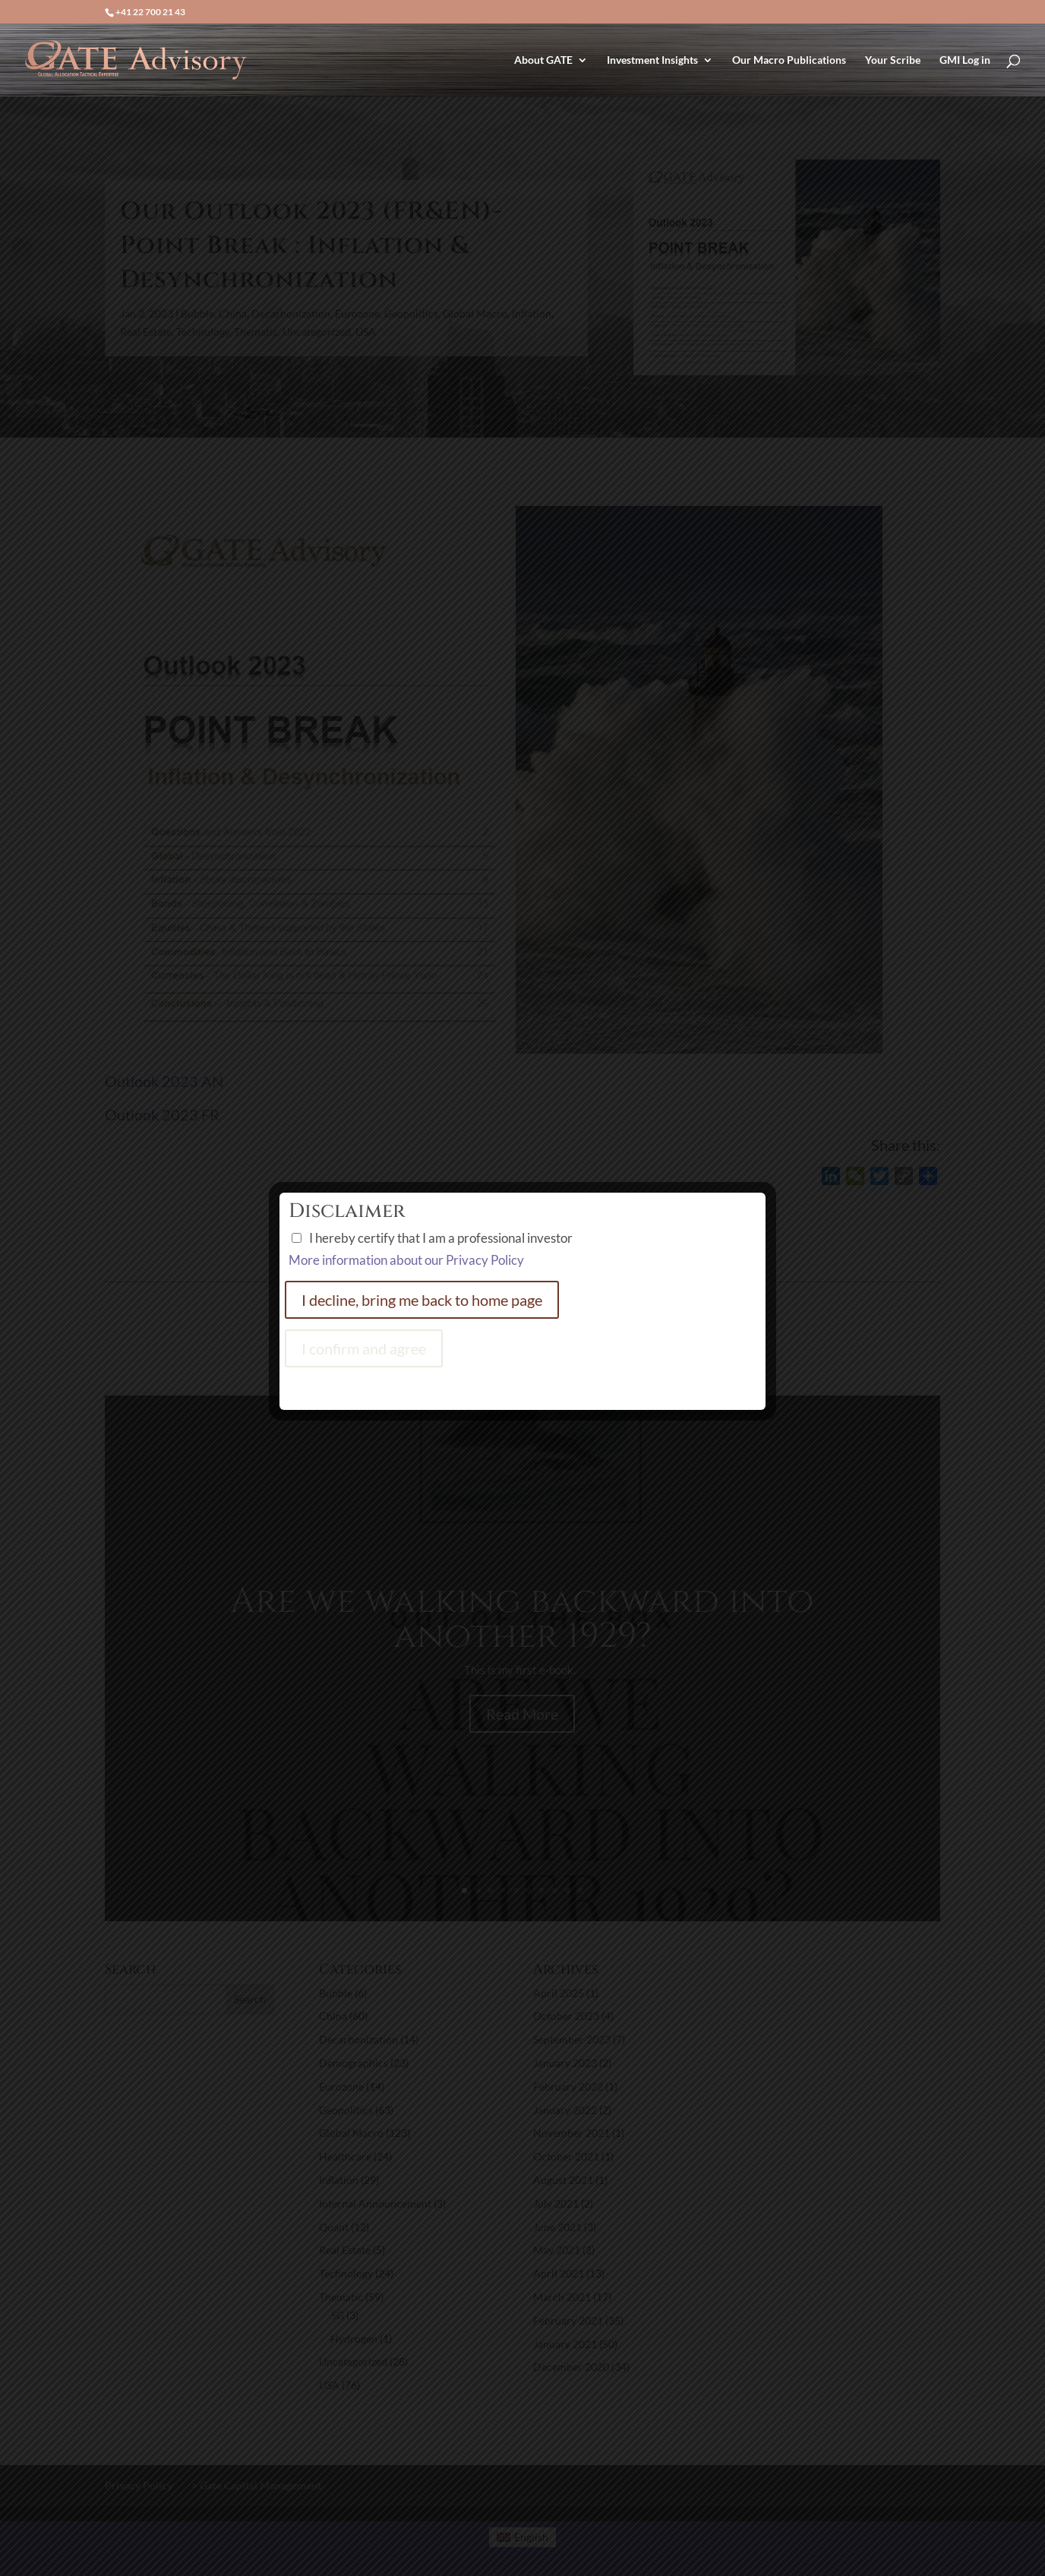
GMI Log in (964, 60)
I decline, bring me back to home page (422, 1300)
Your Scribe (892, 60)
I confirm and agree (364, 1348)
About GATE (543, 60)
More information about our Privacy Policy (406, 1260)
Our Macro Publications (789, 60)
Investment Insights (652, 60)
